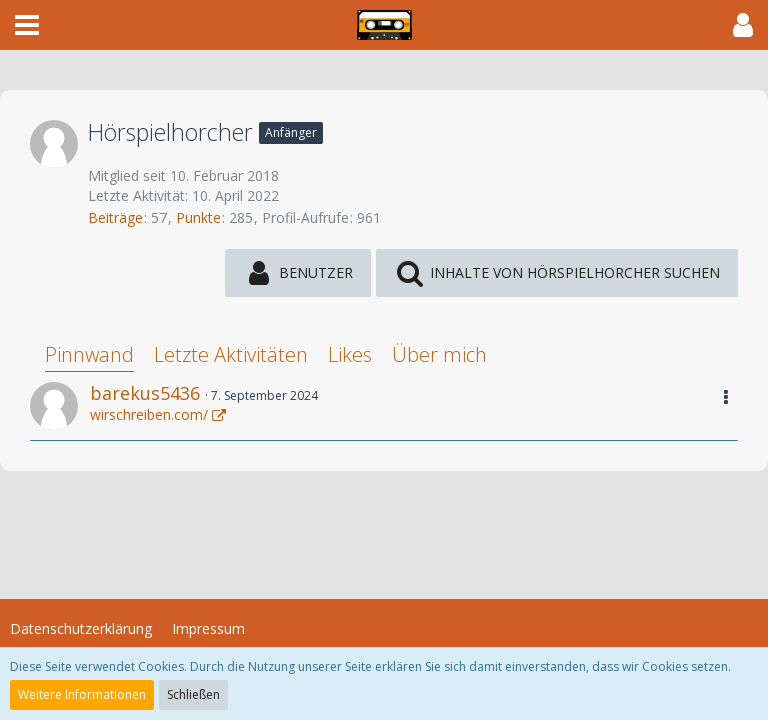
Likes (350, 354)
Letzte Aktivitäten (231, 354)
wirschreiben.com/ (149, 414)
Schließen (193, 694)
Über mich (439, 354)
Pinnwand (89, 354)
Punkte (198, 217)
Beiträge (115, 217)
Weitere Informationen (82, 694)
